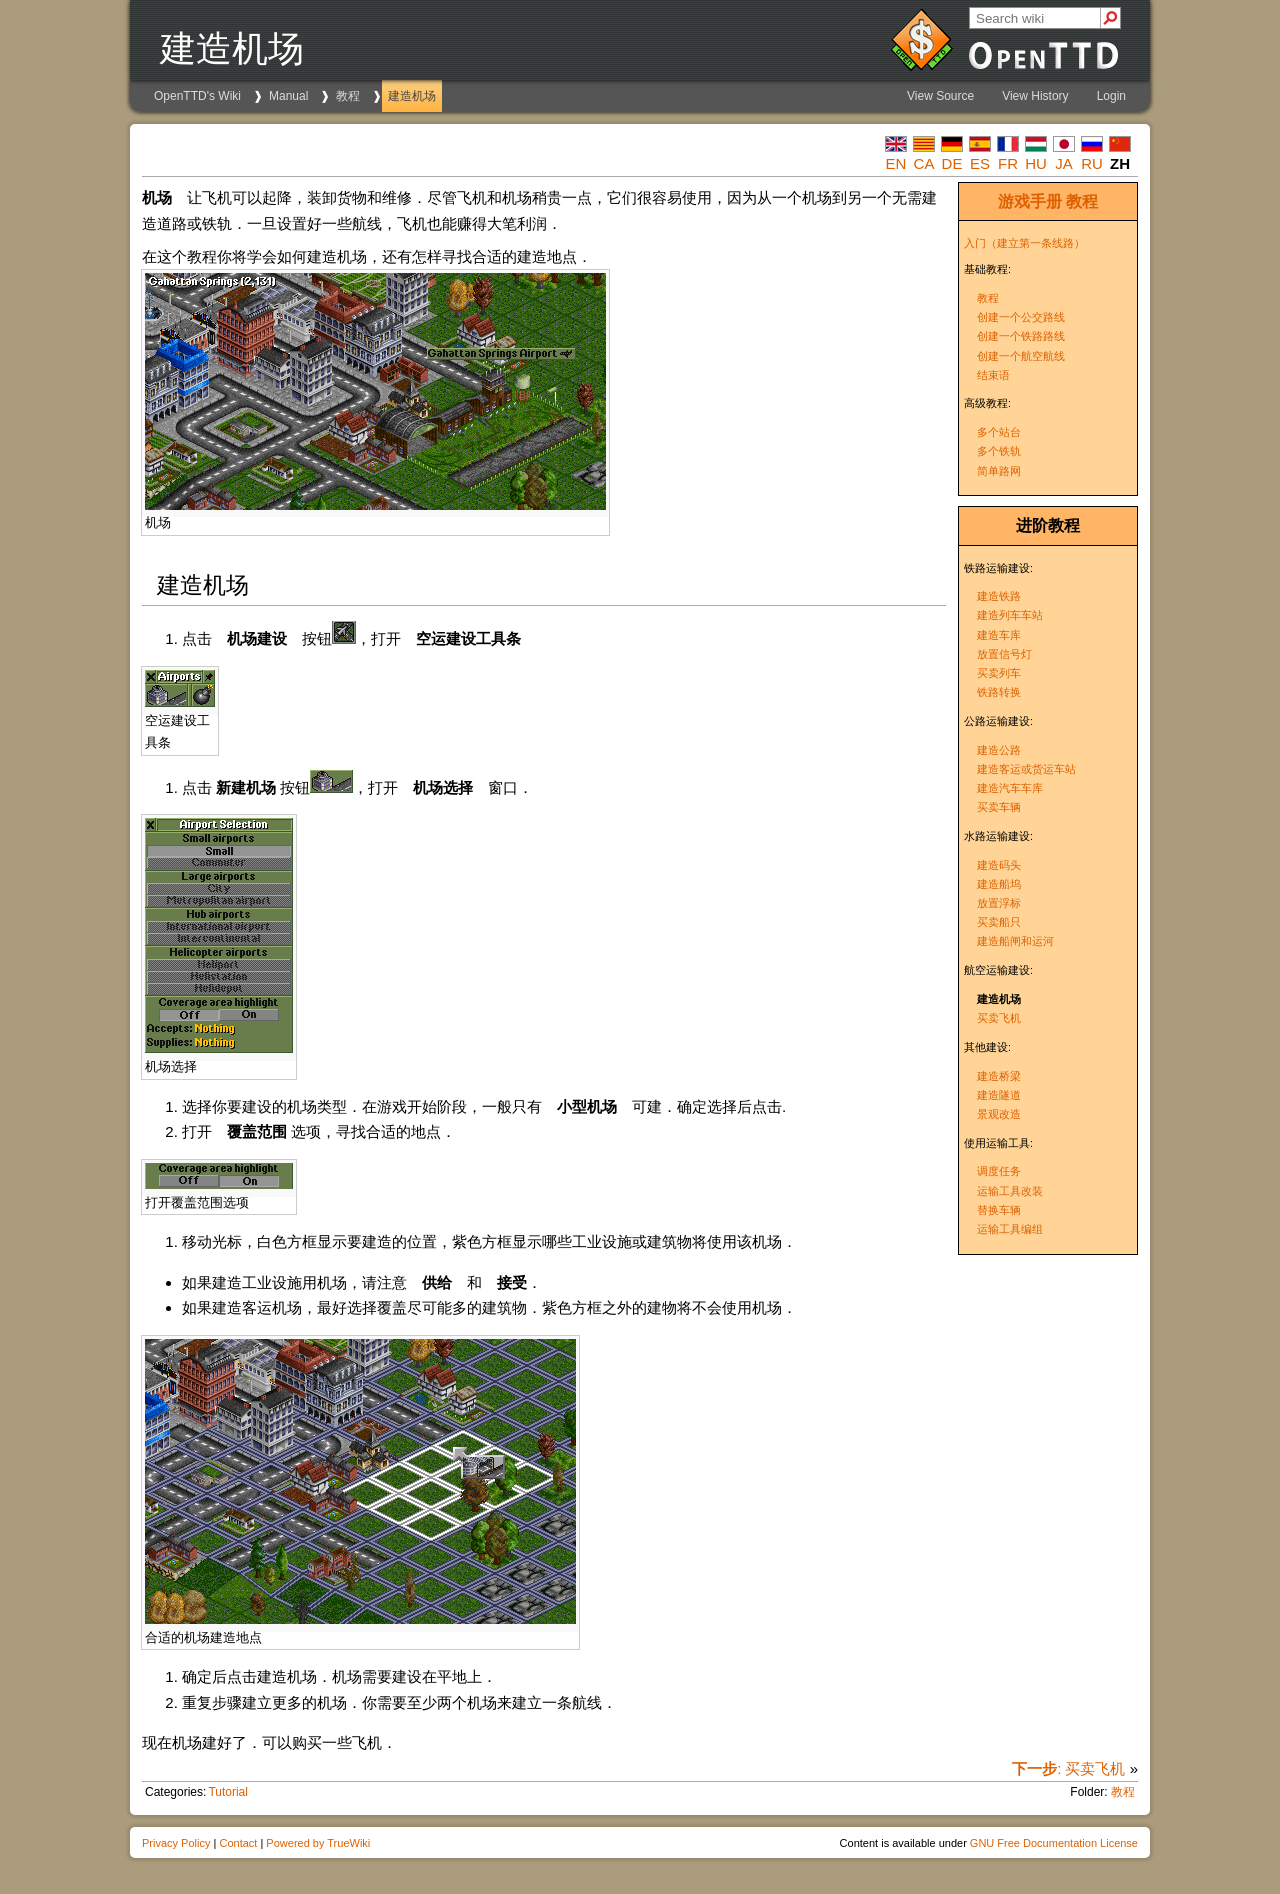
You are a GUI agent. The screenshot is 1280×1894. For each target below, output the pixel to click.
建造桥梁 (999, 1076)
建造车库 (999, 635)
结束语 (993, 375)
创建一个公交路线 (1021, 317)
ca (924, 163)
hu (1036, 163)
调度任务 (999, 1171)
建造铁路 (999, 596)
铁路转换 (999, 692)
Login (1111, 96)
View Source (940, 96)
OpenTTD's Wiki (197, 96)
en (896, 163)
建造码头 (999, 865)
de (952, 163)
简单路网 (999, 471)
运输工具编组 (1010, 1229)
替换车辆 (999, 1210)
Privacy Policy (176, 1843)
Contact (238, 1843)
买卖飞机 (999, 1018)
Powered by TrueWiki (318, 1843)
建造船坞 (999, 884)
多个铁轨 (999, 451)
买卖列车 (999, 673)
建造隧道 (999, 1095)
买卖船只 (999, 922)
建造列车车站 (1010, 615)
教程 (348, 96)
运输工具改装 (1010, 1191)
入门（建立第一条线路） (1024, 243)
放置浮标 (999, 903)
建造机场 (412, 96)
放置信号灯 (1004, 654)
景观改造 (999, 1114)
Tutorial (228, 1792)
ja (1064, 163)
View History (1035, 96)
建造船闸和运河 (1015, 941)
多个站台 (999, 432)
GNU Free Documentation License (1054, 1843)
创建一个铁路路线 (1021, 336)
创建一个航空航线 (1021, 356)
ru (1092, 163)
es (980, 163)
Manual (288, 96)
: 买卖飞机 (1068, 1768)
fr (1008, 163)
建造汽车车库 (1010, 788)
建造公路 (999, 750)
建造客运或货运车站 (1026, 769)
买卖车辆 (999, 807)
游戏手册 (1030, 201)
